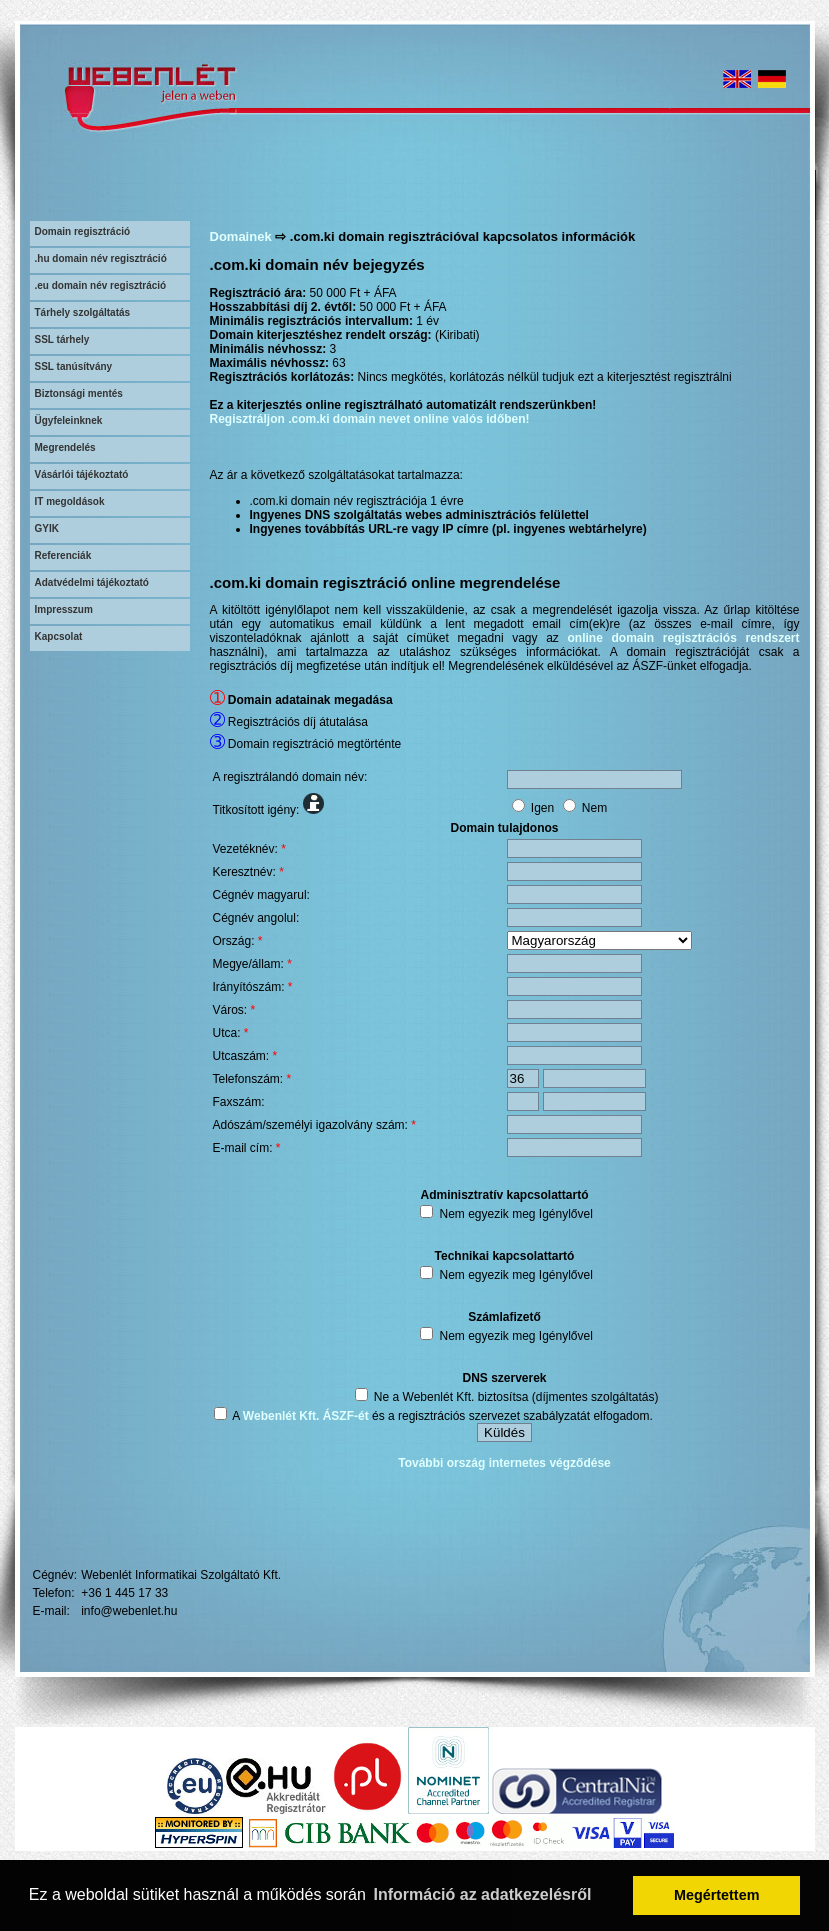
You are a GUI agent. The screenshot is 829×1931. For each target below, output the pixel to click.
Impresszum (64, 609)
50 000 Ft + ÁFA (353, 293)
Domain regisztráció (83, 231)
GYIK (47, 528)
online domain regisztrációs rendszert (684, 638)
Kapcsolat (59, 636)
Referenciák (63, 555)
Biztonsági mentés (79, 393)
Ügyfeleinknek (69, 420)
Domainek (241, 236)
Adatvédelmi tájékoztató (92, 582)
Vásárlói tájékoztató (82, 474)
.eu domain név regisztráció (101, 285)
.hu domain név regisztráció (101, 258)
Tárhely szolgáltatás (83, 312)
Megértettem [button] (717, 1895)
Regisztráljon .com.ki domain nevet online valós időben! (370, 419)
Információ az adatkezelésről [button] (483, 1894)
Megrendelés (65, 447)
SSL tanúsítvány (74, 366)
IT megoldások (70, 501)
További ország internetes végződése (504, 1463)
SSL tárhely (62, 339)
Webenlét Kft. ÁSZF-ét (306, 1416)
